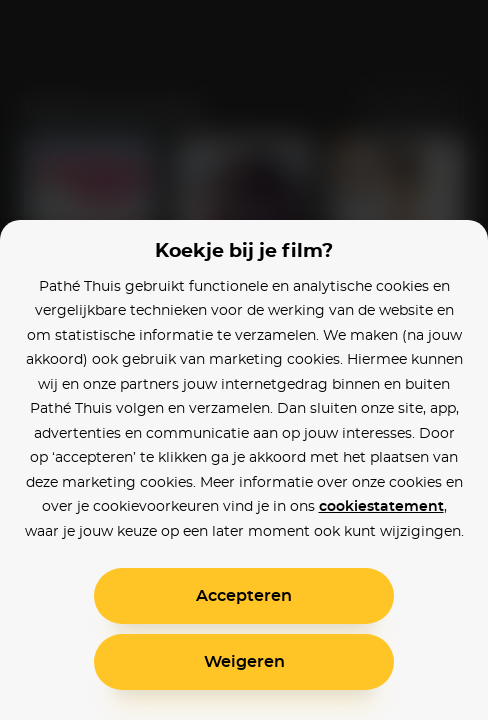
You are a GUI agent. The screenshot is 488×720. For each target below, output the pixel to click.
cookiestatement (381, 507)
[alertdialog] (244, 360)
